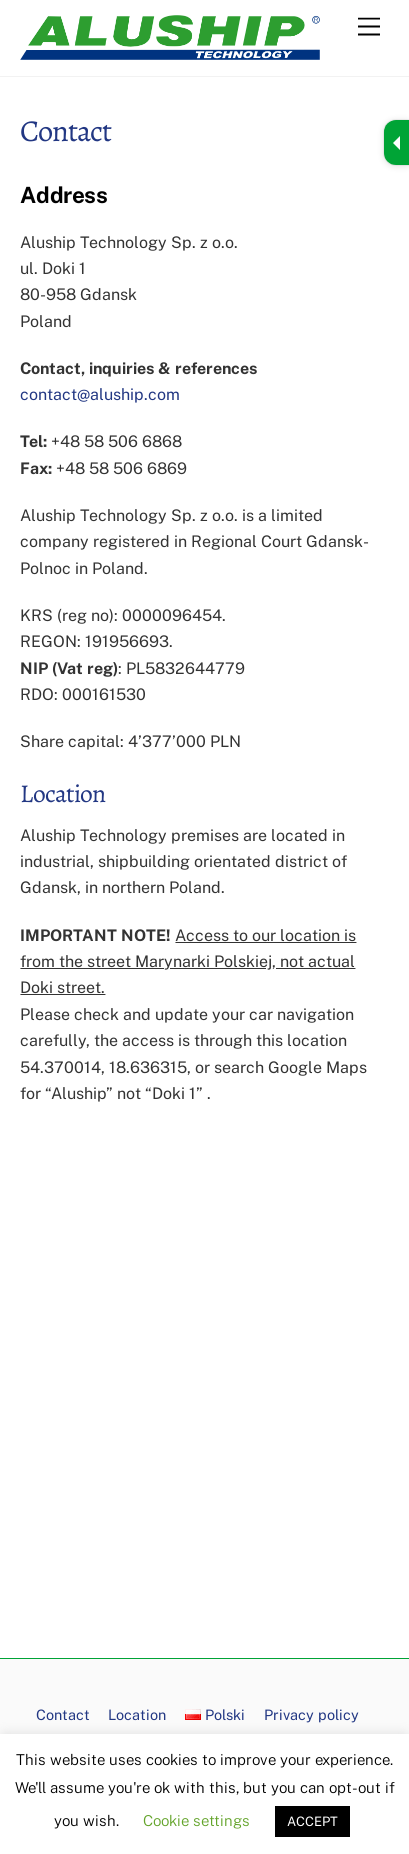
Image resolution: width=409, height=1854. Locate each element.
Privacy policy (311, 1714)
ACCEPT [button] (312, 1821)
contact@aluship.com (100, 394)
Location (137, 1714)
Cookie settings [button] (196, 1820)
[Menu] (369, 27)
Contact (63, 1714)
